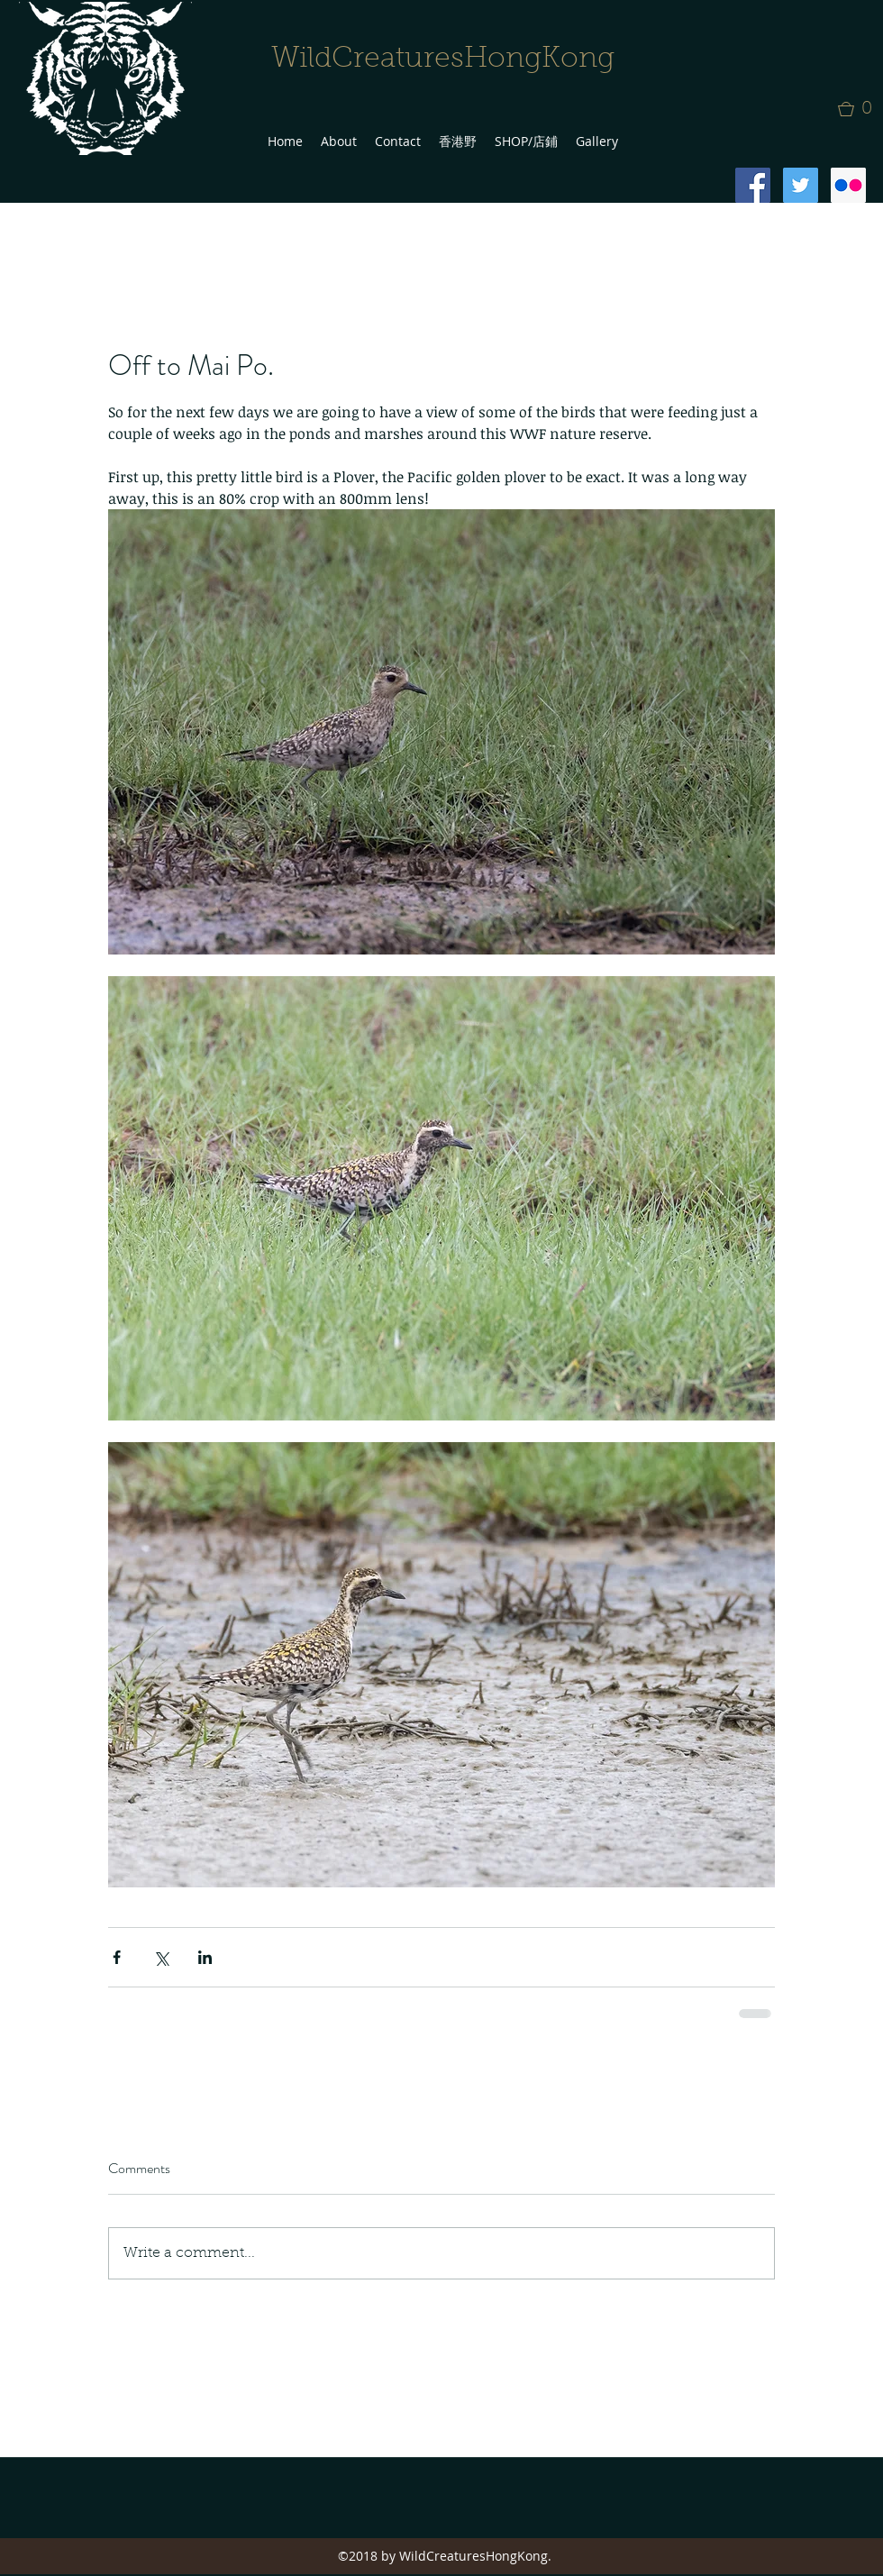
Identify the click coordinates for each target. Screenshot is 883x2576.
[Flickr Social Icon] (848, 185)
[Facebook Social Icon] (752, 185)
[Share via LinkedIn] (205, 1957)
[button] (860, 109)
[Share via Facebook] (116, 1957)
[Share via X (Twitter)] (160, 1957)
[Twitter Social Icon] (800, 185)
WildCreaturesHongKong (442, 59)
